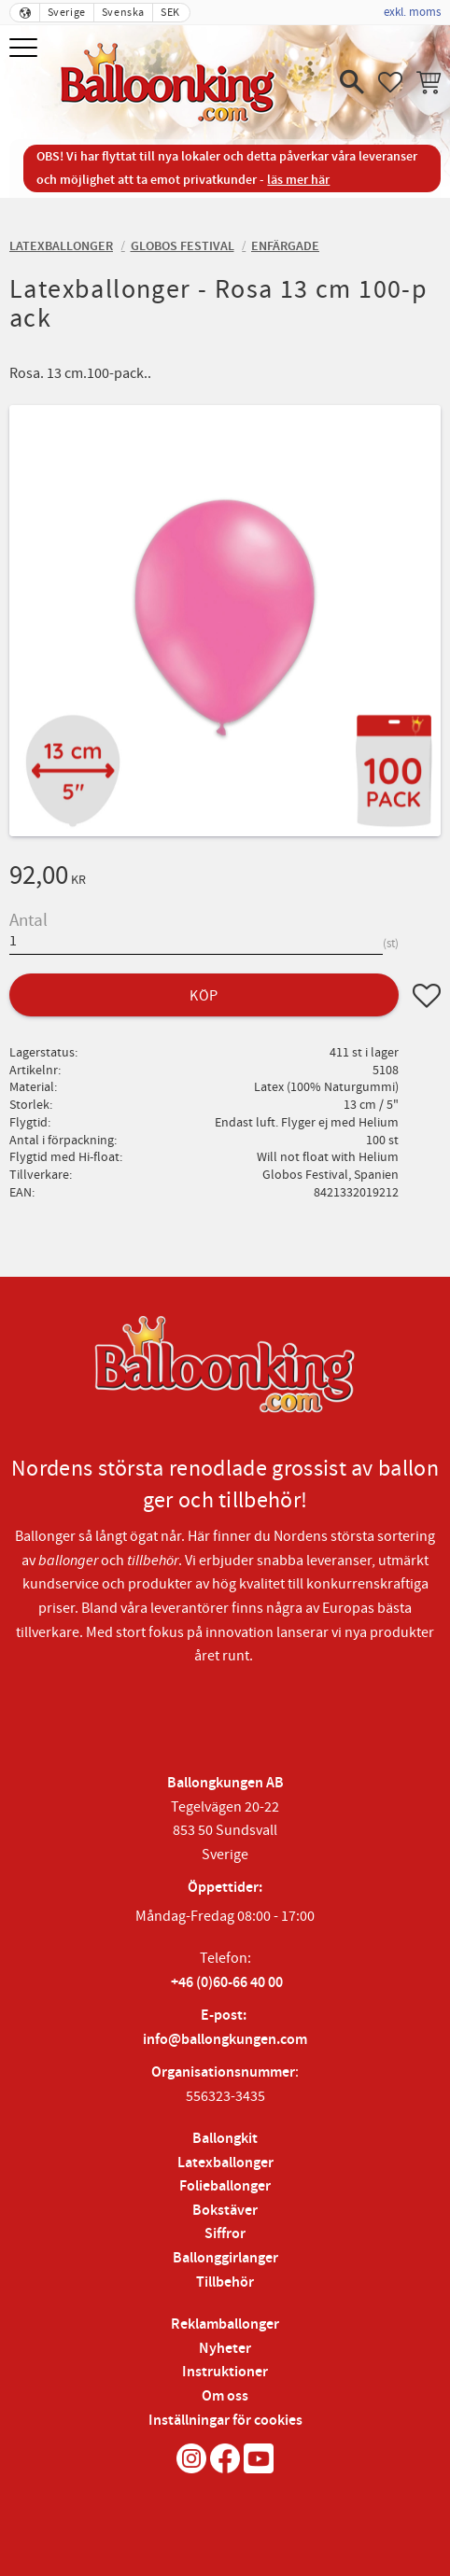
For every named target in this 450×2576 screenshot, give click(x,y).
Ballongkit (225, 2139)
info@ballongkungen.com (225, 2040)
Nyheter (225, 2349)
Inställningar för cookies (225, 2420)
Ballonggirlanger (225, 2258)
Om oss (225, 2396)
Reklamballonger (225, 2324)
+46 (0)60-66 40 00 (227, 1983)
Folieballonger (225, 2186)
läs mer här (298, 180)
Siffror (225, 2234)
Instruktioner (225, 2372)
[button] (25, 49)
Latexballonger (225, 2163)
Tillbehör (225, 2282)
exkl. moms (412, 12)
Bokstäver (225, 2210)
